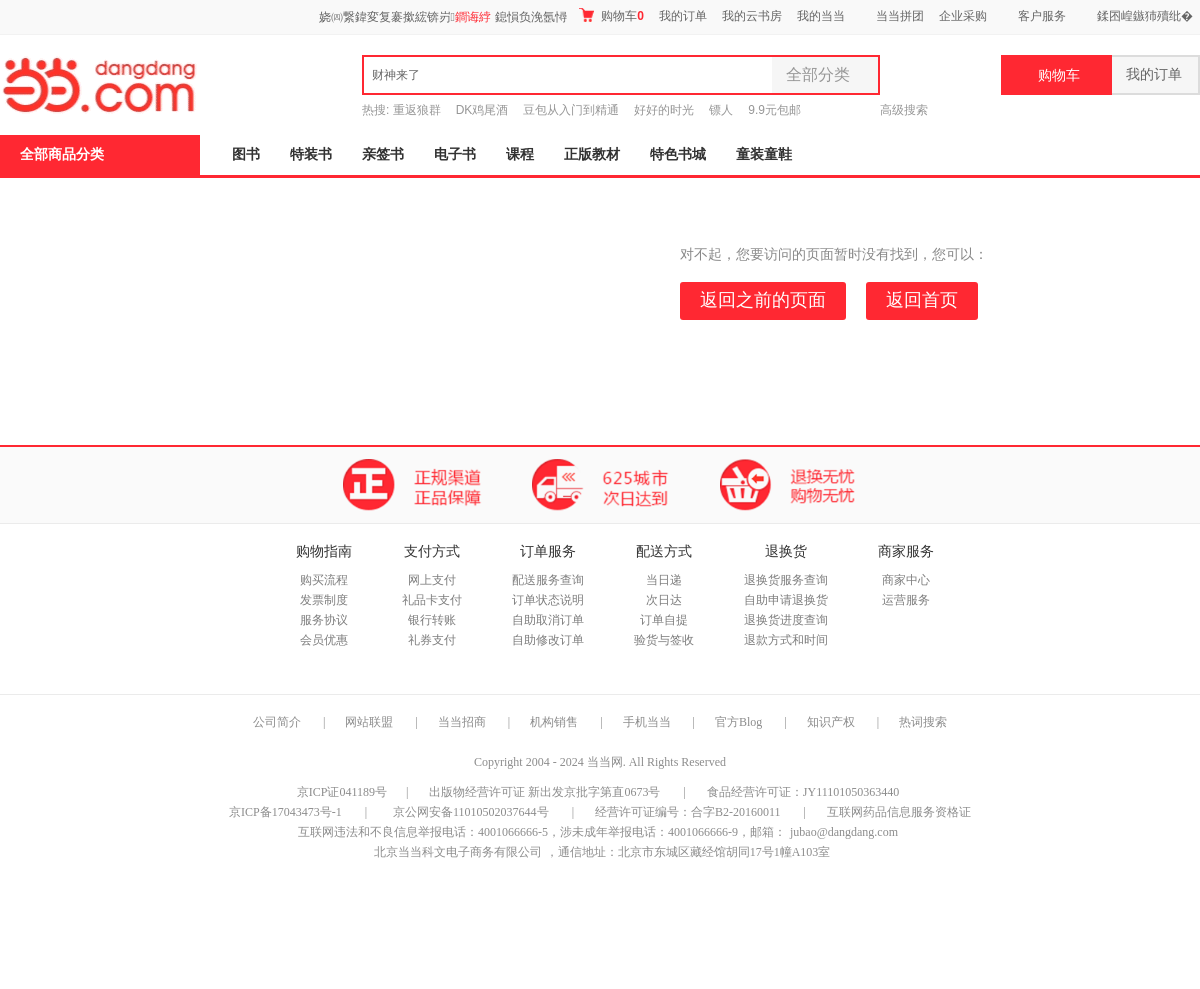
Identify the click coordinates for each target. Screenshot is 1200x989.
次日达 (664, 600)
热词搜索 (923, 722)
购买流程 (324, 580)
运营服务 (906, 600)
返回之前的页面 (763, 300)
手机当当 (647, 722)
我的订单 (683, 16)
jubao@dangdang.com (844, 832)
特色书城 (678, 154)
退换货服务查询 (786, 580)
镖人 (721, 110)
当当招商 (462, 722)
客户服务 (1042, 16)
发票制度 (324, 600)
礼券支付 (432, 640)
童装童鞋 (764, 154)
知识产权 (832, 722)
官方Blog (738, 722)
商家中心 (906, 580)
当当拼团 (900, 16)
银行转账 (432, 620)
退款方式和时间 (786, 640)
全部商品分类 (62, 154)
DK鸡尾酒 (482, 110)
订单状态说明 (548, 600)
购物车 (611, 15)
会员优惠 (324, 640)
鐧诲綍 (473, 17)
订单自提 (664, 620)
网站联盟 (369, 722)
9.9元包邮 (774, 110)
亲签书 (383, 154)
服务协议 (324, 620)
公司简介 (277, 722)
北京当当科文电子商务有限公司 (458, 852)
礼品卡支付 (432, 600)
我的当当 (821, 16)
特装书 (311, 154)
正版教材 (592, 154)
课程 (520, 154)
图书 (246, 154)
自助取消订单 (548, 620)
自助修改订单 (548, 640)
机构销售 (554, 722)
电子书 (455, 154)
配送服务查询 (548, 580)
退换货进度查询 (786, 620)
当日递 (664, 580)
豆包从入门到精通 (571, 110)
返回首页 (922, 300)
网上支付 (432, 580)
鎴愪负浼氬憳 (531, 17)
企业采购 (963, 16)
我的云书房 (752, 16)
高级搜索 (904, 110)
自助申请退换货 (786, 600)
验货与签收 (664, 640)
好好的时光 (664, 110)
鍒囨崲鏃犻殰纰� (1145, 16)
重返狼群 (417, 110)
